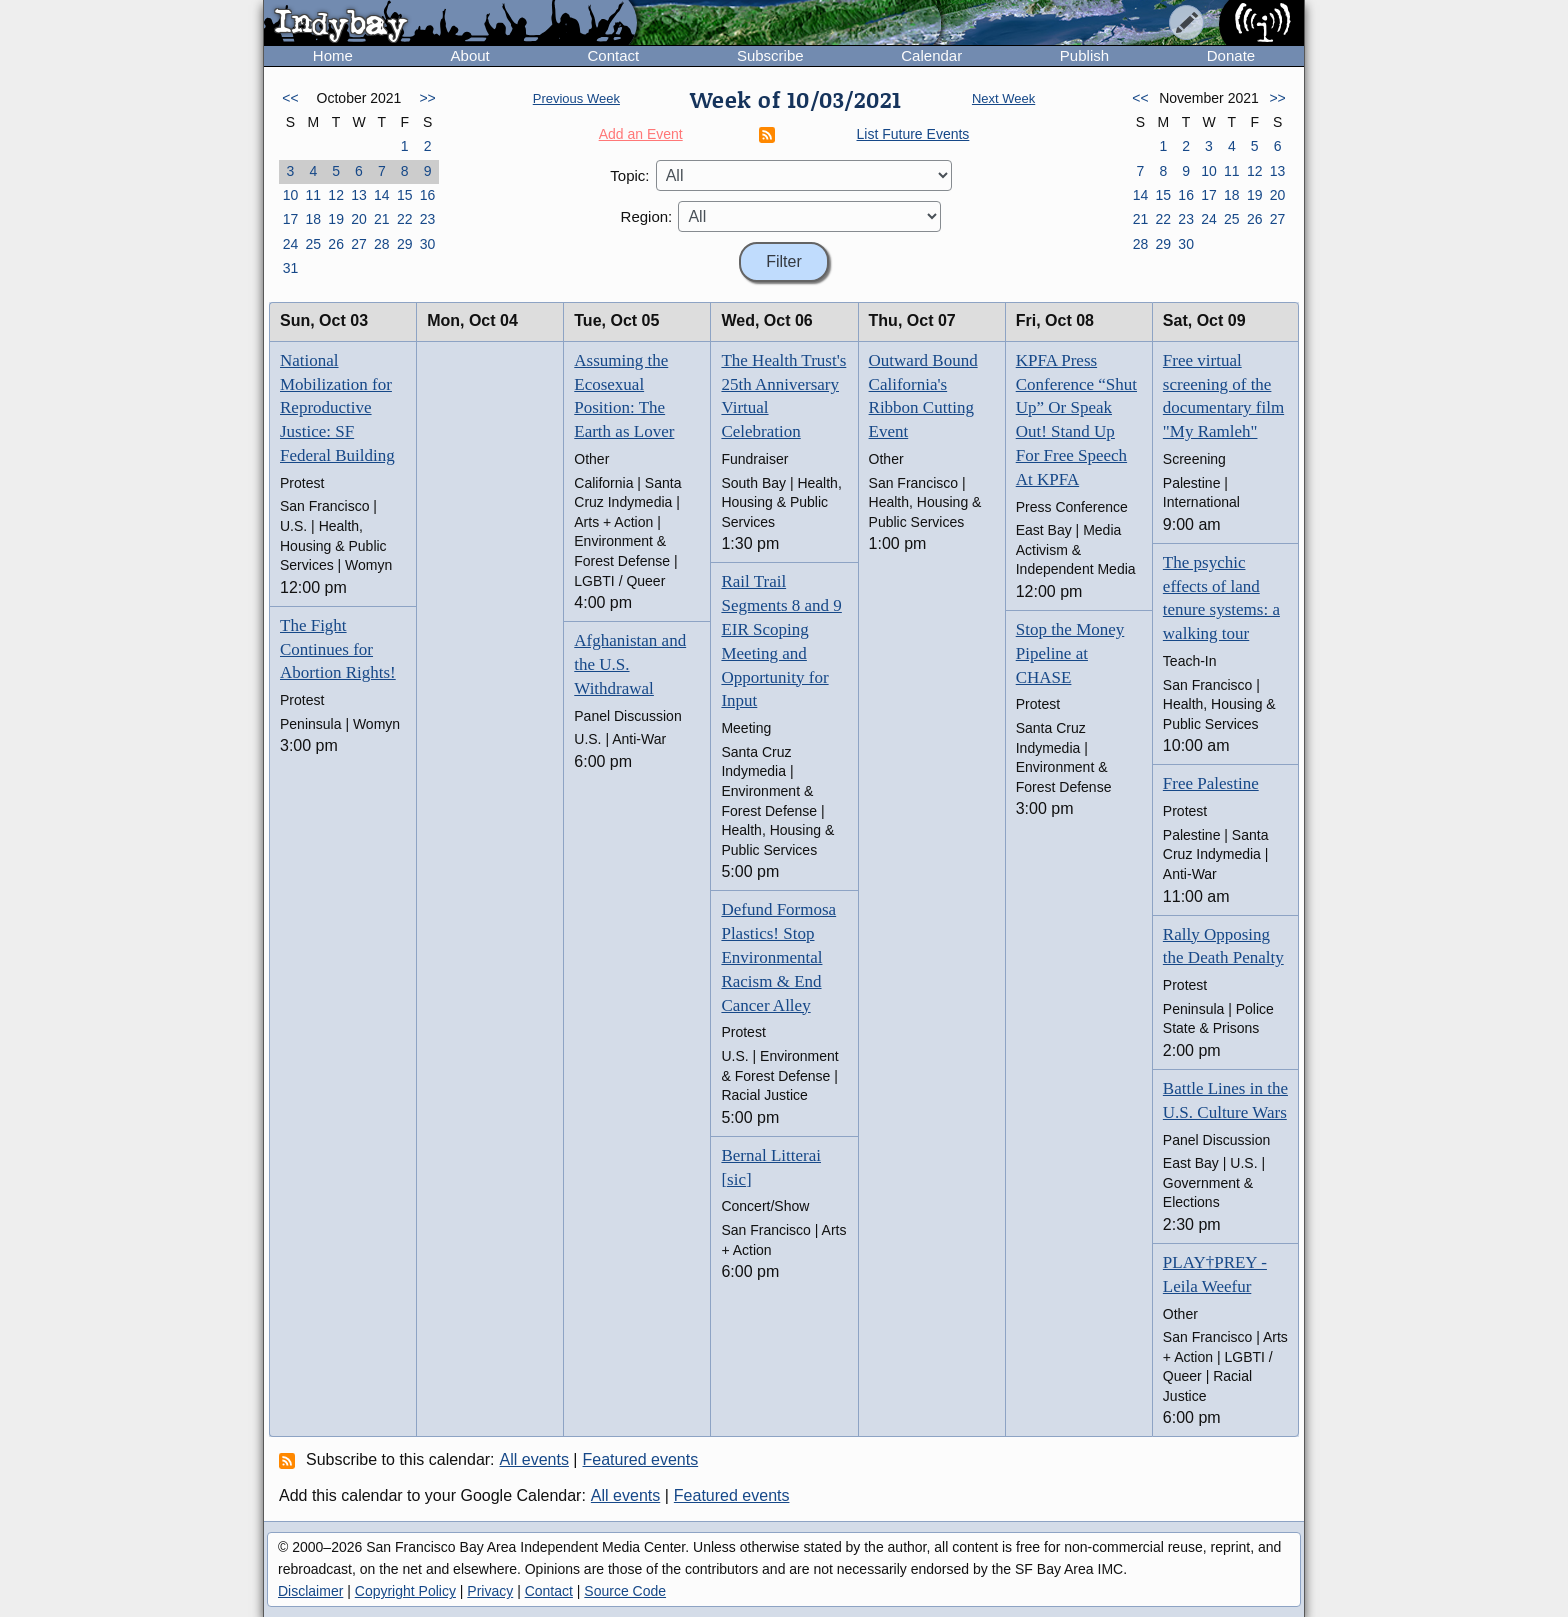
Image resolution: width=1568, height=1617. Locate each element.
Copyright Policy (405, 1591)
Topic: (629, 175)
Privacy (490, 1591)
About (470, 55)
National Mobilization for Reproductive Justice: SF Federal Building (337, 408)
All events (534, 1459)
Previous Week (576, 98)
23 (428, 219)
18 (313, 219)
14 (382, 195)
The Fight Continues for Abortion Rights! (338, 649)
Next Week (1003, 98)
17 (291, 219)
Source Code (625, 1591)
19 (336, 219)
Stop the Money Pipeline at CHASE (1070, 653)
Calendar (931, 55)
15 (405, 195)
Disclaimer (310, 1591)
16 (428, 195)
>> (427, 98)
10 (291, 195)
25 (313, 244)
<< (290, 98)
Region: (647, 216)
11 (313, 195)
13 (359, 195)
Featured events (641, 1459)
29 (405, 244)
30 (428, 244)
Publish (1084, 55)
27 (359, 244)
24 (291, 244)
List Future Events (913, 134)
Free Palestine (1211, 783)
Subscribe (770, 55)
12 (336, 195)
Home (333, 55)
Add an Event (641, 134)
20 (359, 219)
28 (382, 244)
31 (291, 268)
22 (405, 219)
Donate (1231, 55)
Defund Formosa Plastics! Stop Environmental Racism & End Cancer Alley (778, 957)
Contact (613, 55)
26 (336, 244)
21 (382, 219)
